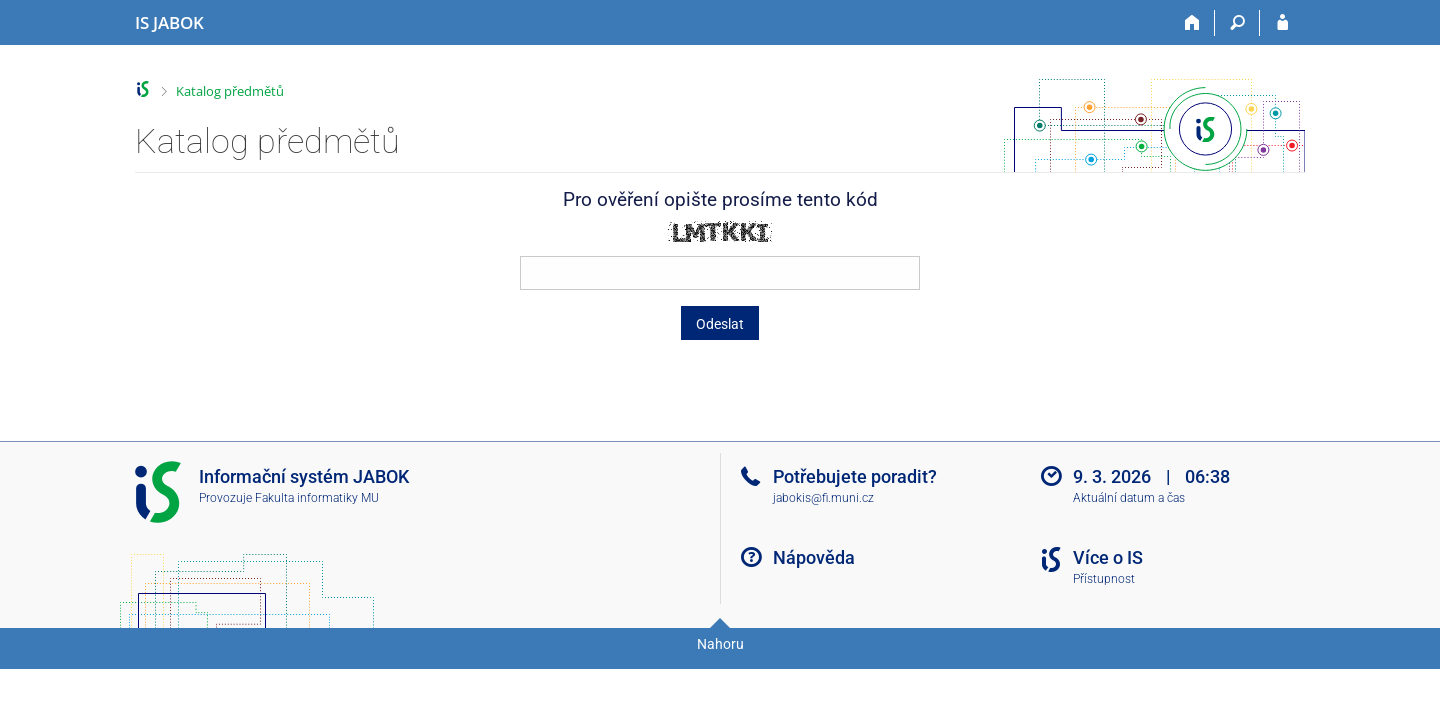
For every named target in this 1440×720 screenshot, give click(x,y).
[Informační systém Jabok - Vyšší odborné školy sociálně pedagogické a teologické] (169, 23)
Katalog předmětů (230, 91)
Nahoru (720, 644)
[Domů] (1192, 23)
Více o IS (1108, 557)
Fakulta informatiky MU (317, 498)
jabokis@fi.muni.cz (823, 498)
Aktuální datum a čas (1129, 498)
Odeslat (720, 324)
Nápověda (814, 557)
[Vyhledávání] (1237, 23)
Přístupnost (1104, 579)
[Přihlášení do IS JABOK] (1282, 23)
